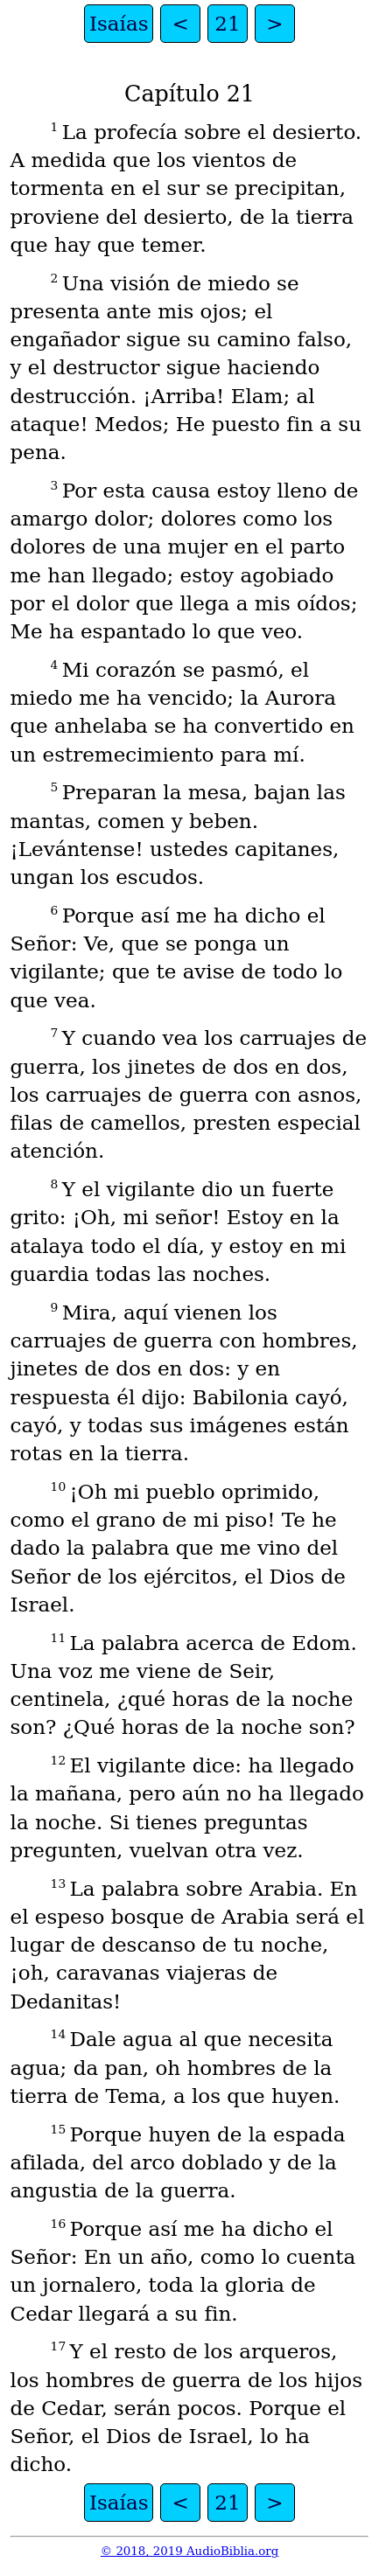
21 (227, 23)
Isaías (119, 23)
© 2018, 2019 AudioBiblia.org (189, 2551)
